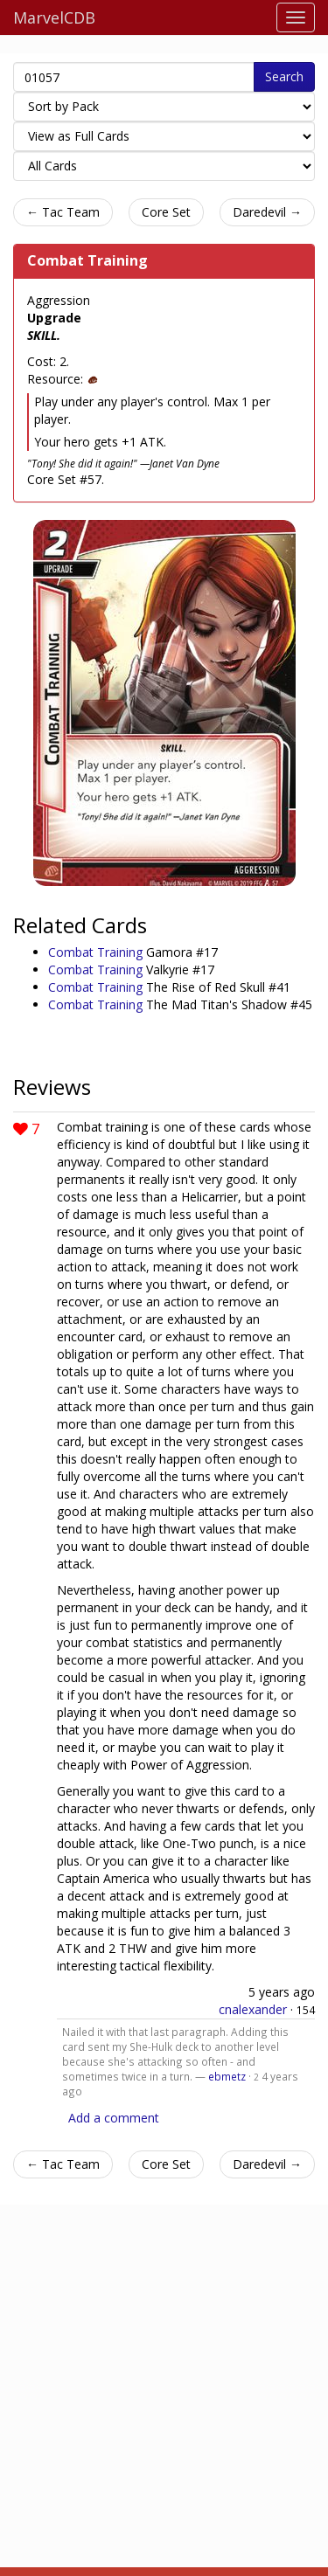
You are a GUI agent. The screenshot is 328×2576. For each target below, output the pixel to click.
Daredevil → (267, 212)
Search (284, 76)
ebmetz (227, 2076)
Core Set (166, 212)
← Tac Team (63, 212)
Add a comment (113, 2117)
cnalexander (253, 2009)
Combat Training (87, 260)
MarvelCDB (54, 17)
